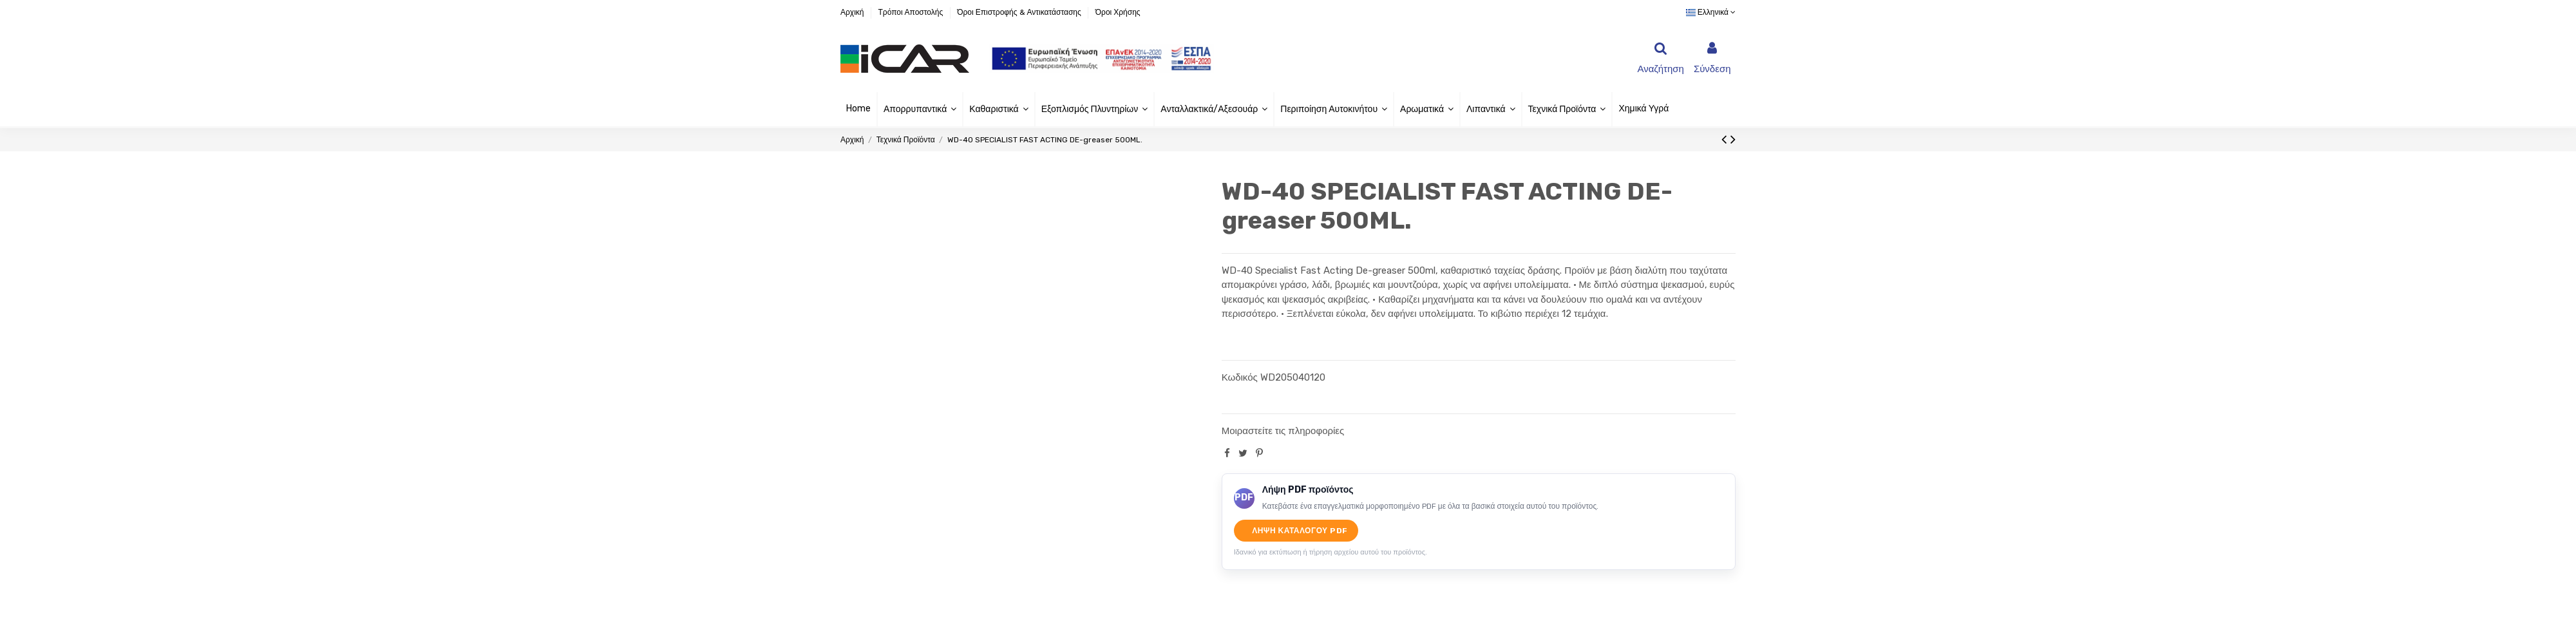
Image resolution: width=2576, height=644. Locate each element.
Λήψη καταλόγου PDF (1299, 530)
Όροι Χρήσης (1118, 12)
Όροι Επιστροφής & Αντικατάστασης (1020, 12)
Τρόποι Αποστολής (911, 12)
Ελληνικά (1711, 12)
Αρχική (853, 12)
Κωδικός (1240, 377)
